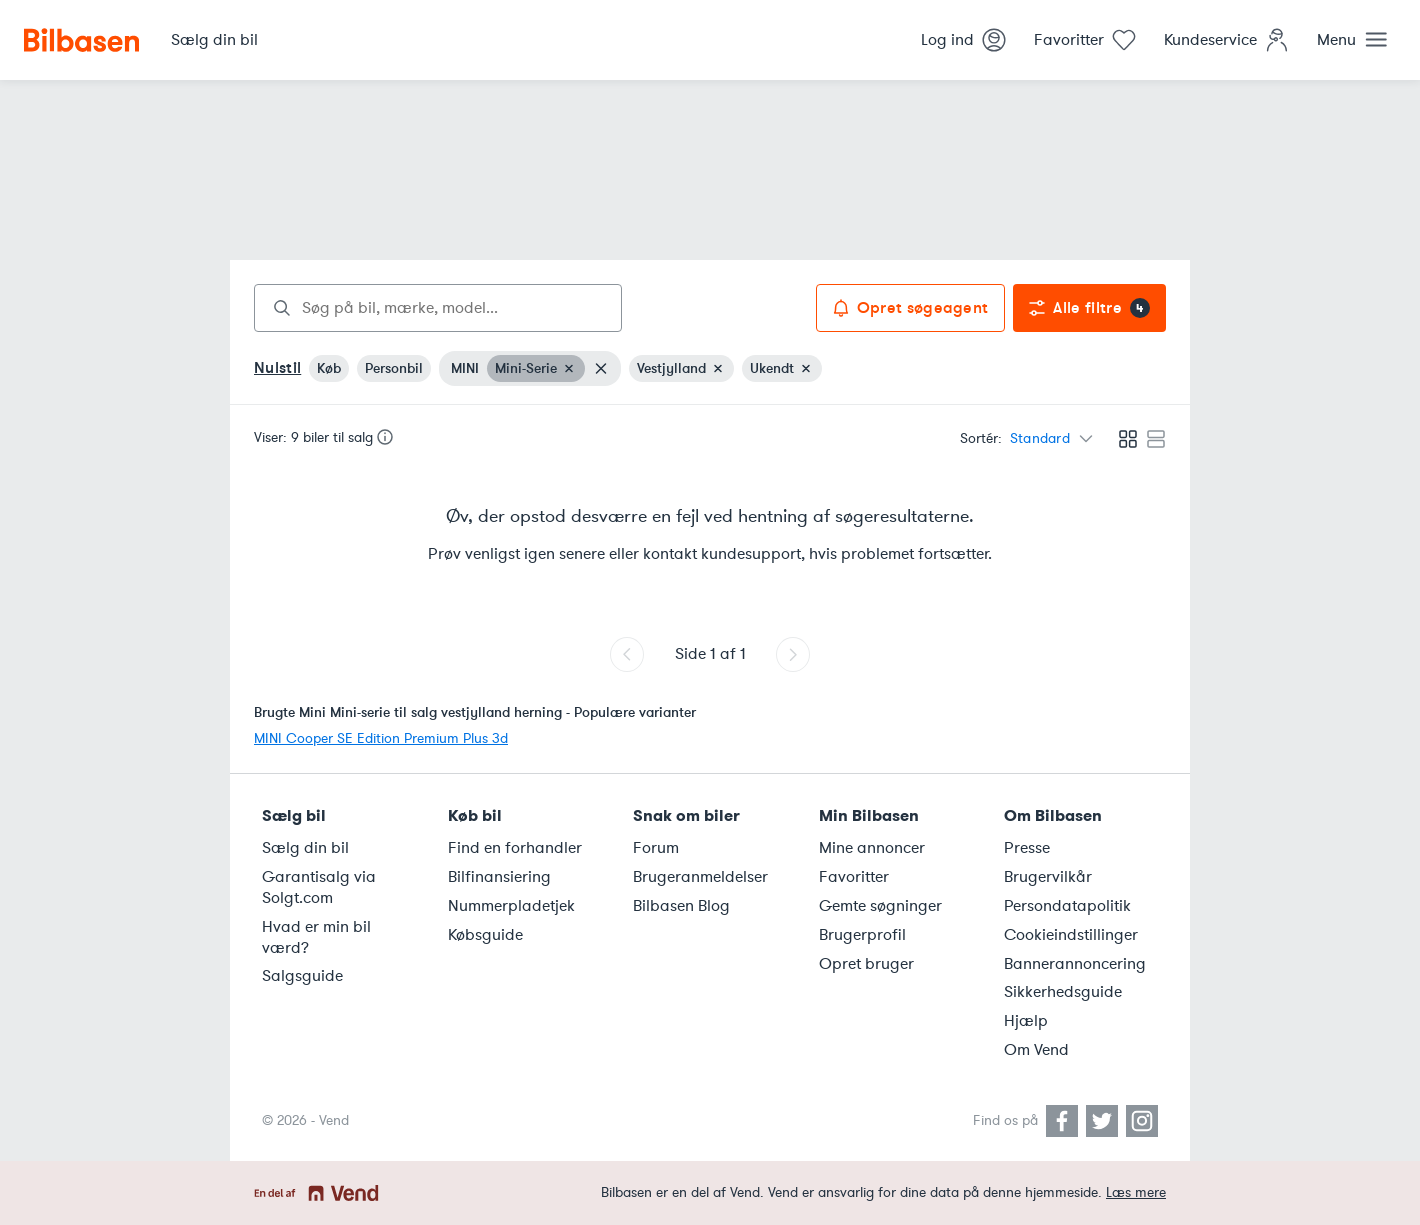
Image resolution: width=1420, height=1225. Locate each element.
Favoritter (854, 877)
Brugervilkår (1048, 877)
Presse (1027, 848)
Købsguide (485, 935)
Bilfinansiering (499, 877)
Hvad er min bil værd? (316, 937)
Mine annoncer (872, 848)
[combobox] (438, 308)
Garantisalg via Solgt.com (319, 887)
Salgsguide (302, 976)
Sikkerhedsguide (1063, 992)
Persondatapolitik (1067, 906)
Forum (656, 848)
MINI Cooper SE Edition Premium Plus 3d (381, 738)
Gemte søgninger (880, 906)
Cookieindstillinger (1071, 935)
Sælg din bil (305, 848)
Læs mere (1136, 1192)
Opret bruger (866, 964)
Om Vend (1036, 1050)
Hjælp (1026, 1021)
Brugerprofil (862, 935)
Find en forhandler (515, 848)
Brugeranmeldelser (700, 877)
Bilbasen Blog (681, 906)
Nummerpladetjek (511, 906)
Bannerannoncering (1075, 964)
